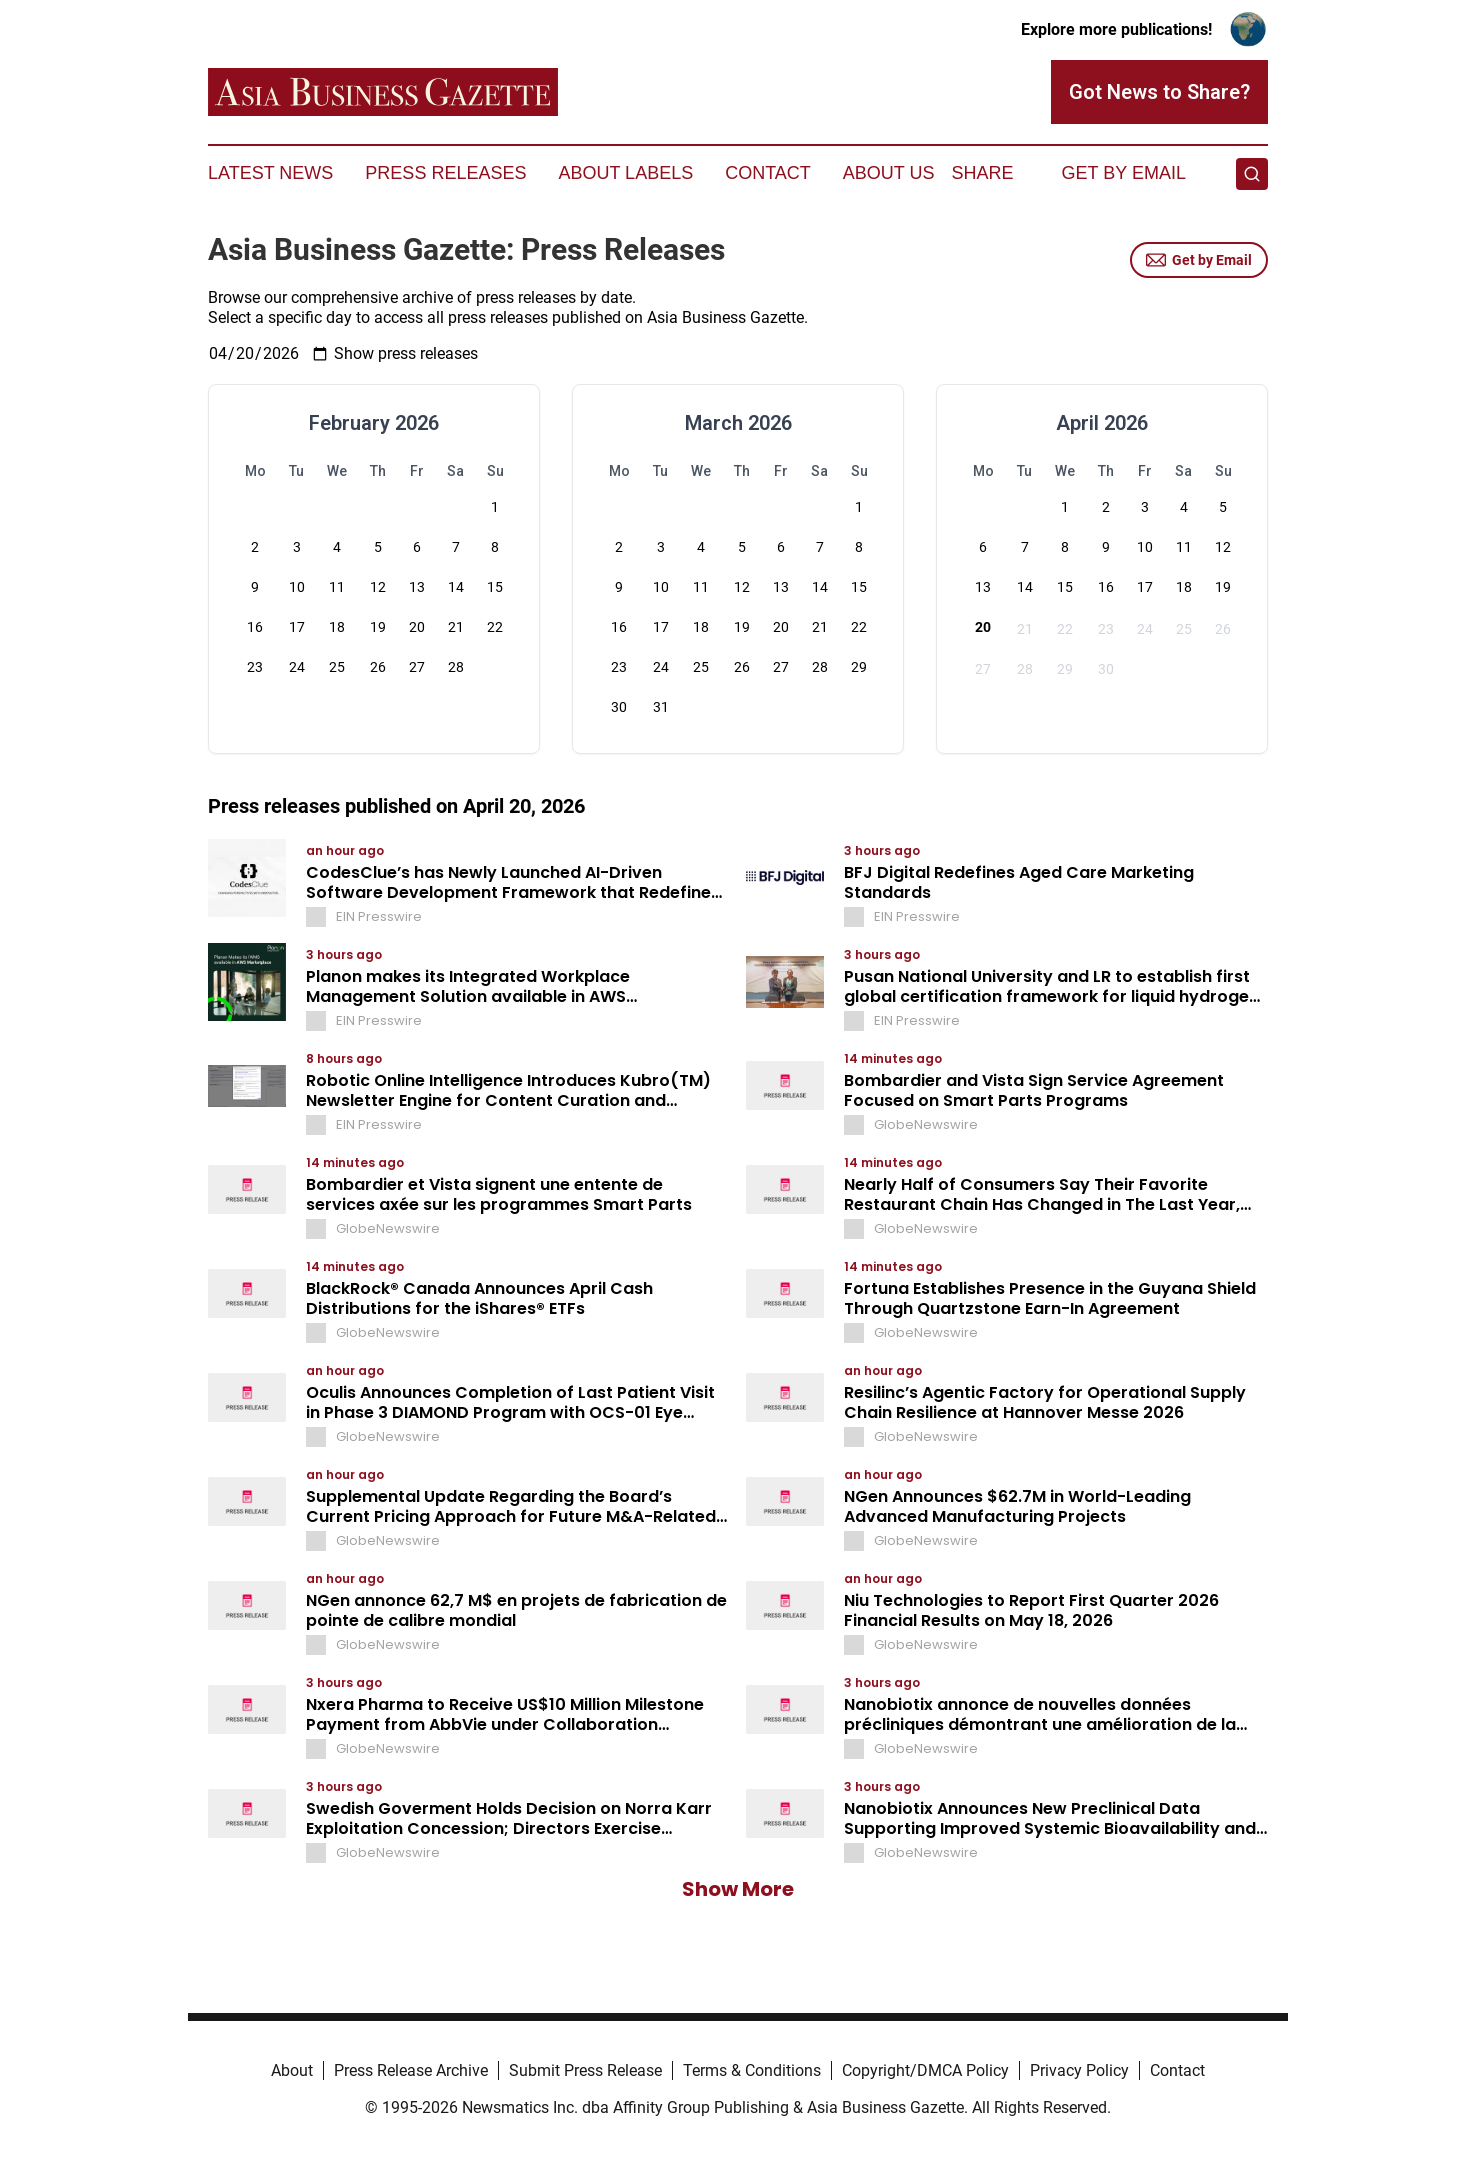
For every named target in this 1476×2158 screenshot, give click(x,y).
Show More (738, 1889)
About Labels (625, 173)
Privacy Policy (1079, 2070)
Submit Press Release (585, 2070)
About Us (889, 173)
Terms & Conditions (752, 2070)
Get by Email (1199, 260)
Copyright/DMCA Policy (925, 2070)
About (292, 2070)
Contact (768, 173)
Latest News (270, 173)
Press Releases (445, 173)
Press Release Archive (411, 2070)
